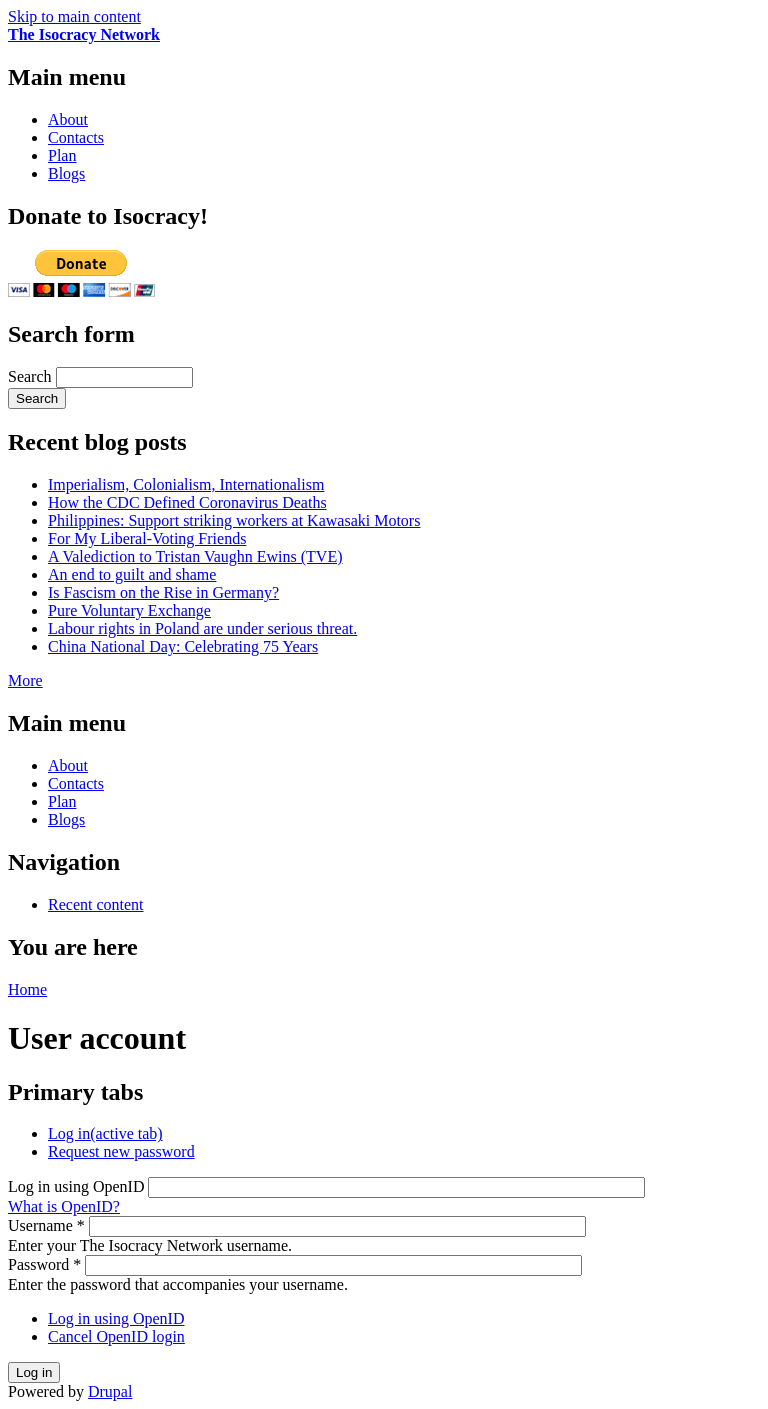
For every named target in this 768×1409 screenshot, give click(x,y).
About (68, 119)
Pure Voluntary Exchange (129, 610)
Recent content (96, 904)
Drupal (110, 1391)
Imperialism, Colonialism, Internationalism (186, 484)
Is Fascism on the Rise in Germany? (163, 592)
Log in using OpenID (78, 1186)
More (25, 680)
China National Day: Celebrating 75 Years (183, 646)
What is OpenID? (64, 1206)
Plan (62, 155)
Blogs (66, 173)
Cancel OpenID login (116, 1336)
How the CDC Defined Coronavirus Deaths (187, 502)
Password (44, 1264)
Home (27, 989)
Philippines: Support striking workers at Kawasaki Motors (234, 520)
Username (46, 1225)
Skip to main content (74, 16)
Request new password (121, 1151)
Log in (105, 1133)
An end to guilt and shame (132, 574)
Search (32, 376)
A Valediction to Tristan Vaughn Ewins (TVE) (195, 556)
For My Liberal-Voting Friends (147, 538)
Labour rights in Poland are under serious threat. (202, 628)
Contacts (76, 137)
